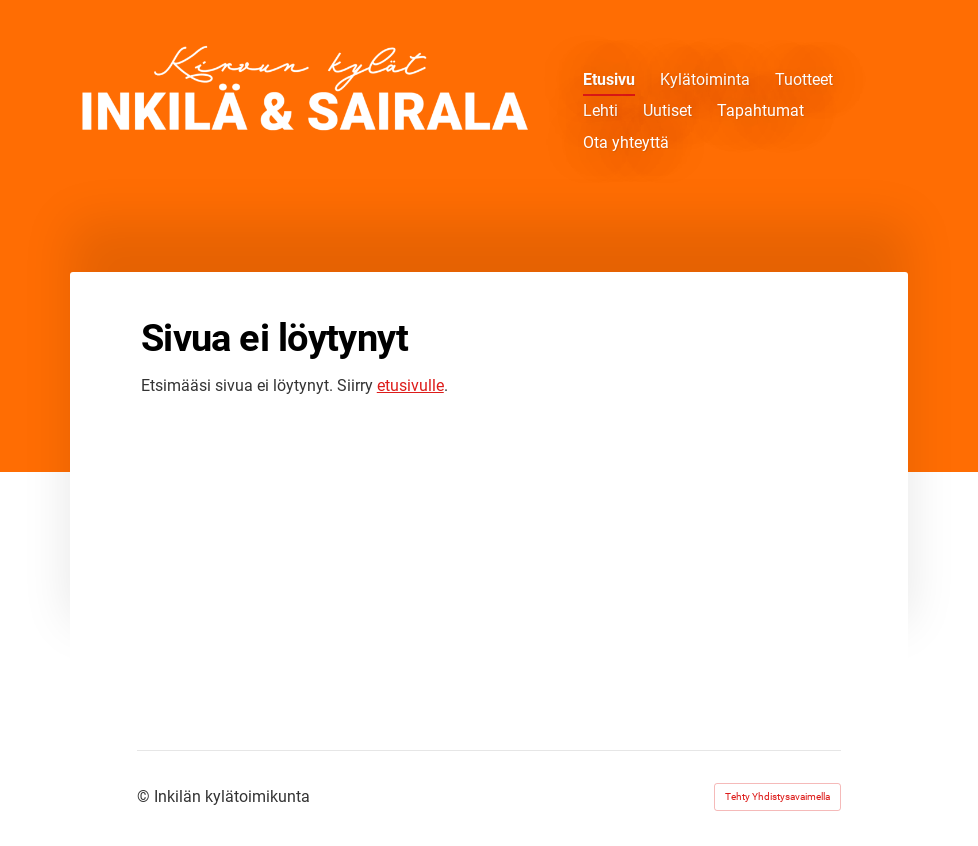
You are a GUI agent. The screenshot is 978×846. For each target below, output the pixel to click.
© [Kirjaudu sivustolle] (145, 796)
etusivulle (410, 385)
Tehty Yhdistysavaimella (777, 796)
